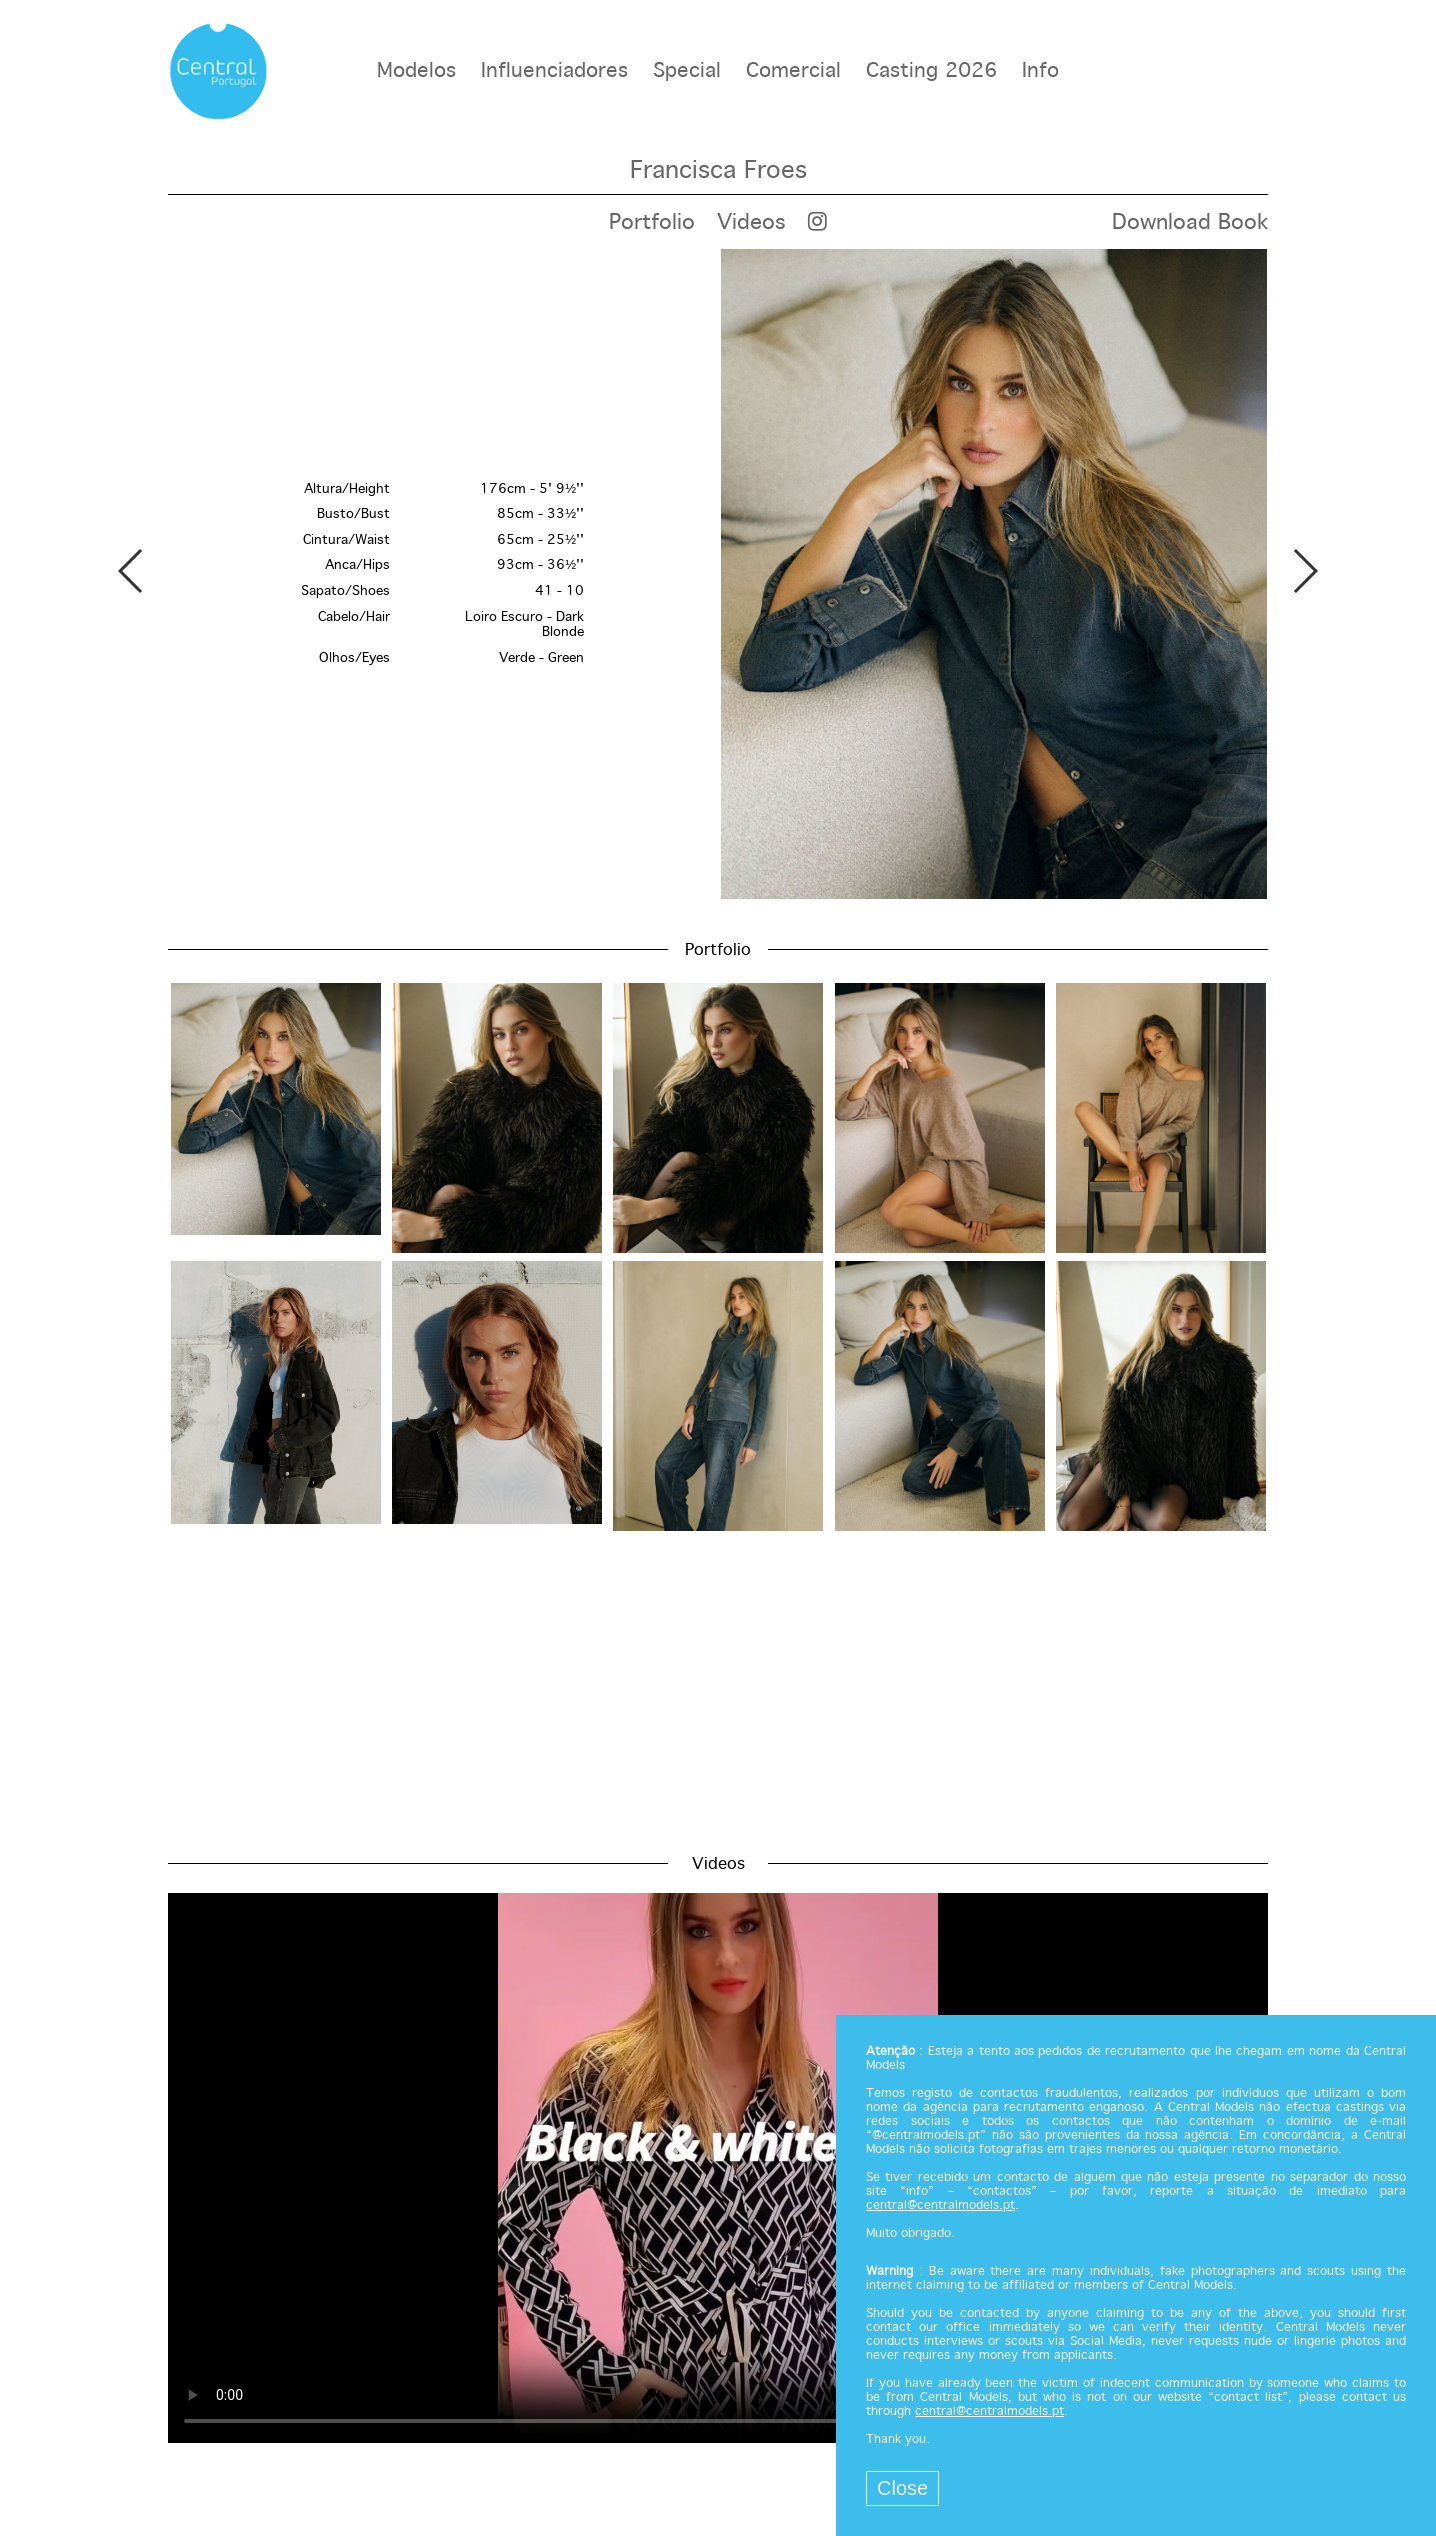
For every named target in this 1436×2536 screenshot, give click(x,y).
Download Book (1190, 223)
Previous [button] (131, 571)
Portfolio (652, 223)
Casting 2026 (931, 71)
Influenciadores (554, 71)
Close (902, 2488)
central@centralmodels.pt (940, 2206)
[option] (718, 574)
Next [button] (1304, 571)
